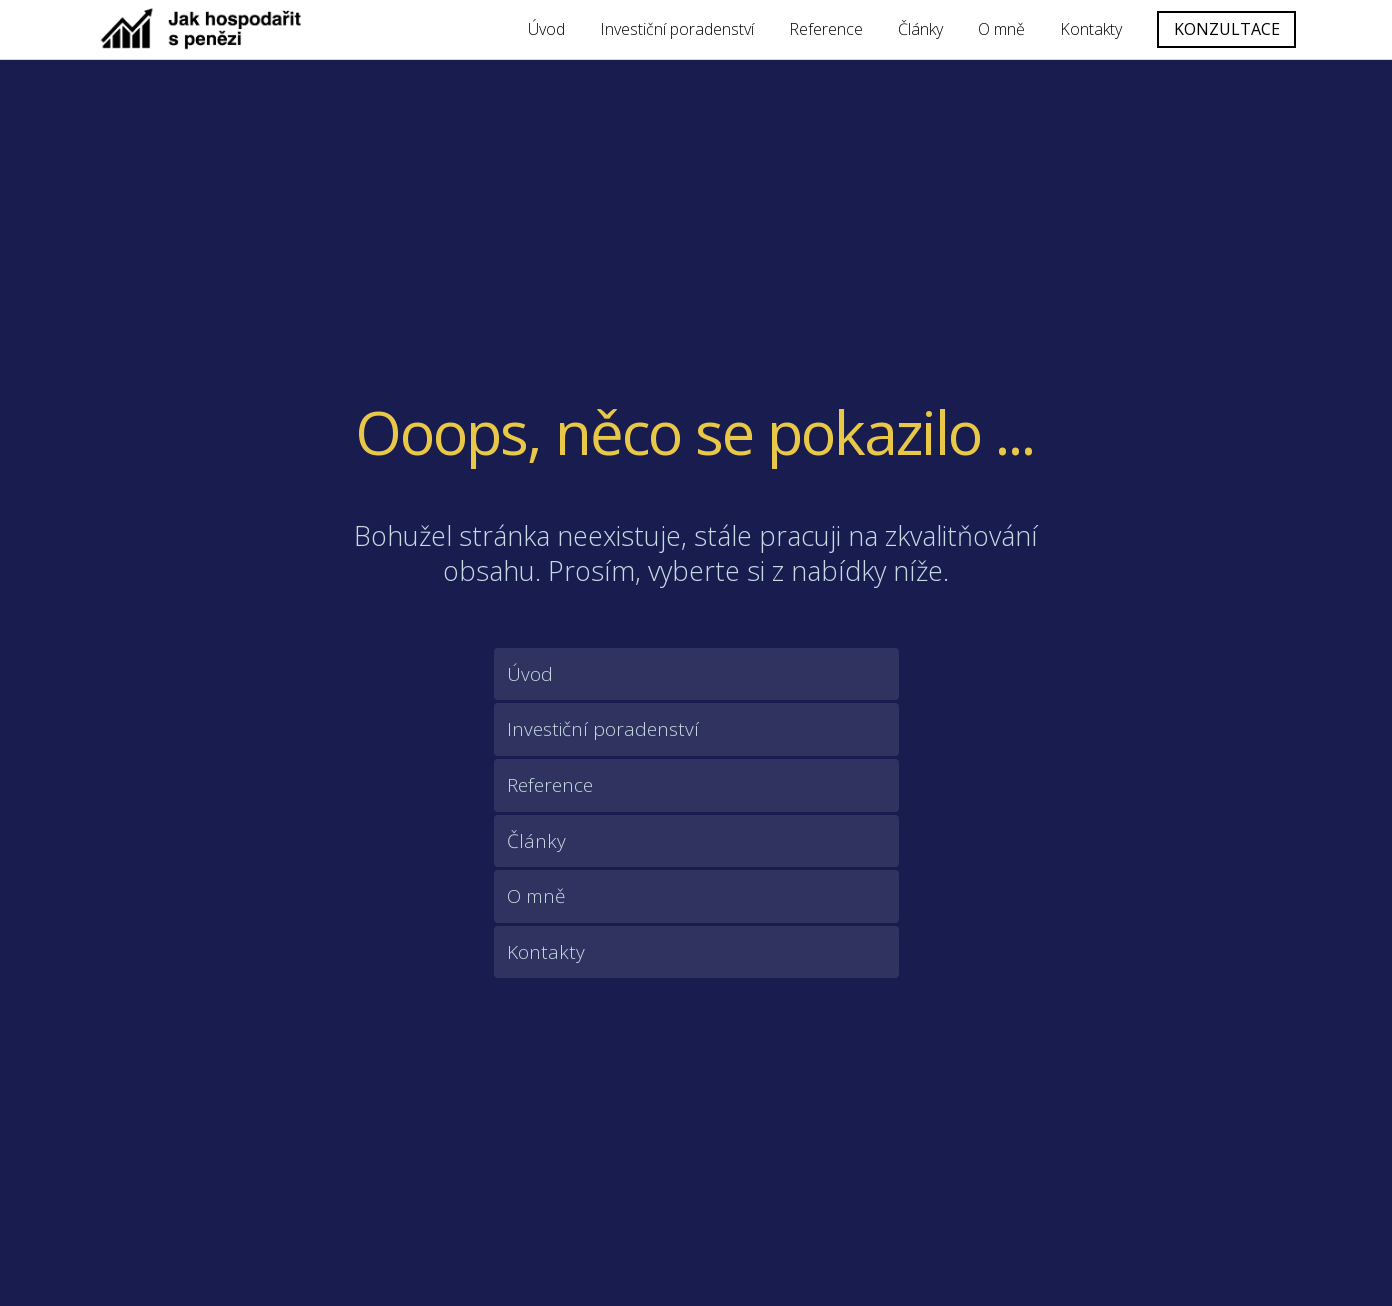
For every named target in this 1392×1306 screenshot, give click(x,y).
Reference (826, 29)
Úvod (546, 29)
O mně (1001, 29)
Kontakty (1091, 29)
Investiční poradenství (677, 29)
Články (920, 29)
